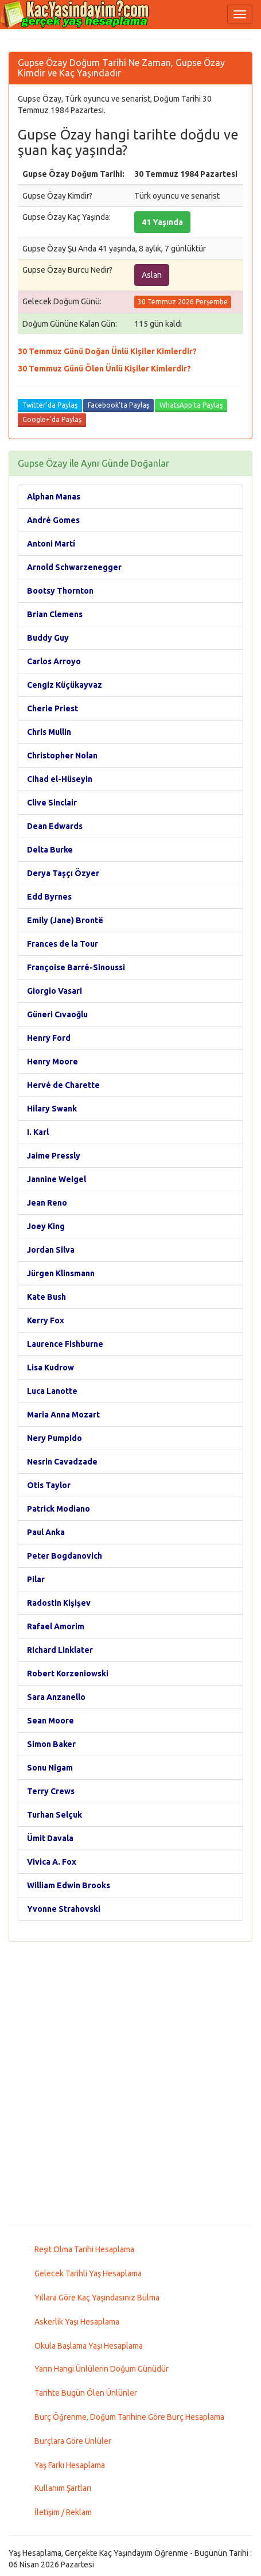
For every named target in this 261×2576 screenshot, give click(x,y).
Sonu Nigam (50, 1767)
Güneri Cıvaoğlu (57, 1014)
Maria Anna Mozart (63, 1414)
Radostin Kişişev (59, 1602)
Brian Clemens (55, 614)
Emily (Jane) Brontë (65, 920)
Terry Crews (51, 1791)
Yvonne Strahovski (63, 1908)
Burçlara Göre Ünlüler (72, 2441)
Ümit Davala (50, 1838)
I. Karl (38, 1132)
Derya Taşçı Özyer (63, 873)
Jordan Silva (51, 1249)
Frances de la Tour (62, 943)
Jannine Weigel (56, 1179)
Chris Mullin (49, 732)
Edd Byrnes (49, 896)
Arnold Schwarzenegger (74, 567)
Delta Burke (50, 849)
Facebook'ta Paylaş (118, 405)
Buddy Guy (48, 637)
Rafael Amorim (55, 1626)
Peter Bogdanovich (64, 1555)
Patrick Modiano (58, 1508)
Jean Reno (47, 1202)
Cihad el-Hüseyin (59, 779)
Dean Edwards (55, 826)
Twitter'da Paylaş (49, 405)
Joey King (46, 1226)
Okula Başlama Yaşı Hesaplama (88, 2345)
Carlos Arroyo (54, 661)
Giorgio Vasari (54, 990)
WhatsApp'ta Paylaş (191, 405)
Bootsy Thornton (60, 590)
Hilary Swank (52, 1108)
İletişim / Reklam (63, 2512)
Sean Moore (50, 1720)
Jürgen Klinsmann (61, 1273)
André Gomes (53, 520)
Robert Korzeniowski (67, 1673)
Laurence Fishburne (65, 1344)
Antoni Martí (51, 543)
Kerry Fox (45, 1320)
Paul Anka (46, 1532)
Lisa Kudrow (50, 1367)
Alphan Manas (53, 496)
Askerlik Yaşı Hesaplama (76, 2321)
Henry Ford (49, 1038)
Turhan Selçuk (54, 1814)
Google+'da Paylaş (51, 419)
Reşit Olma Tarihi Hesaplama (84, 2249)
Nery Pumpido (54, 1438)
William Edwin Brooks (68, 1885)
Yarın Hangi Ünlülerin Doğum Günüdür (101, 2368)
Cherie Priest (52, 708)
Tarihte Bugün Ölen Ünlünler (85, 2392)
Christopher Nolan (62, 755)
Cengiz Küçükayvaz (64, 684)
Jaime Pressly (53, 1155)
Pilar (36, 1579)
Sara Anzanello (56, 1697)
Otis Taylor (49, 1485)
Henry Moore (52, 1061)
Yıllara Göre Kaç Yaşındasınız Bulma (96, 2297)
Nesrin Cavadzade (62, 1461)
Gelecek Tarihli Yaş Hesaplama (88, 2273)
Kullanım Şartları (62, 2488)
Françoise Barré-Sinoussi (76, 967)
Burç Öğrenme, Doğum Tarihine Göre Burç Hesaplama (129, 2417)
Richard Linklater (60, 1650)
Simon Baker (51, 1744)
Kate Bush (46, 1296)
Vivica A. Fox (51, 1861)
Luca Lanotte (52, 1391)
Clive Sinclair (52, 802)
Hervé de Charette (63, 1085)
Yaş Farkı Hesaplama (69, 2465)
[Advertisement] (130, 2083)
